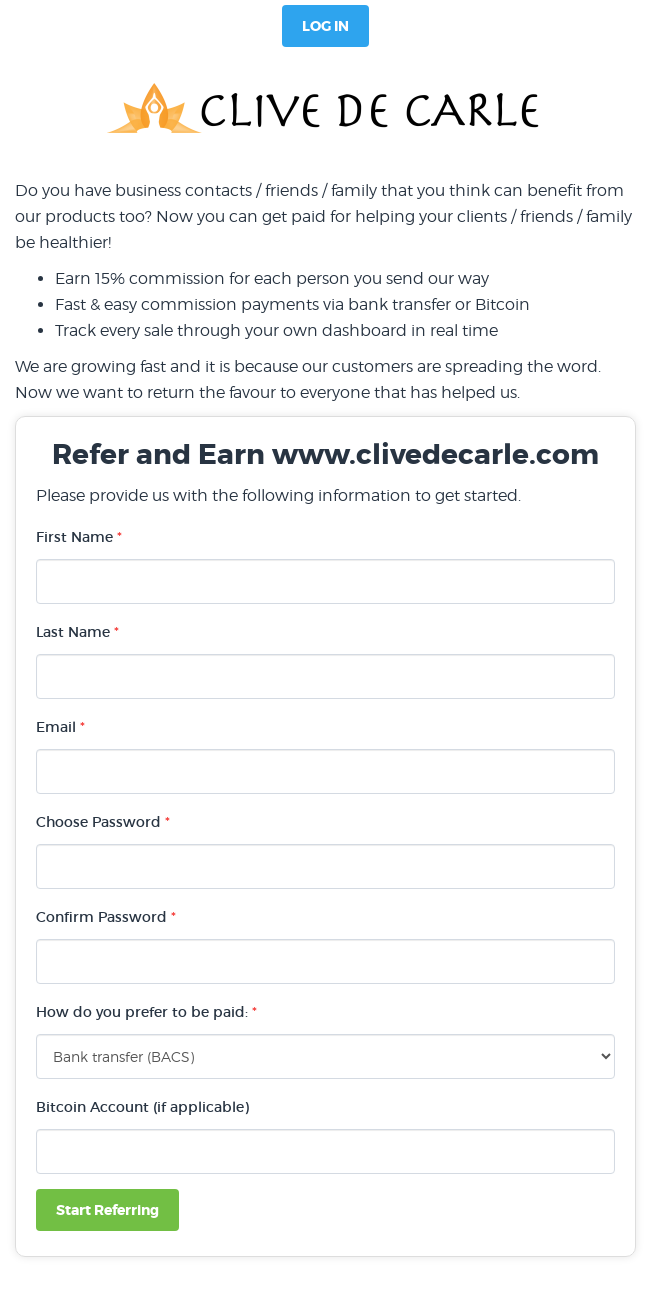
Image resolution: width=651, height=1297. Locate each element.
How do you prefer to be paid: (146, 1012)
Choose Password (103, 822)
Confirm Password (106, 917)
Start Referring (107, 1210)
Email (60, 727)
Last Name (77, 632)
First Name (79, 537)
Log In (325, 26)
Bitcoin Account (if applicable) (142, 1107)
